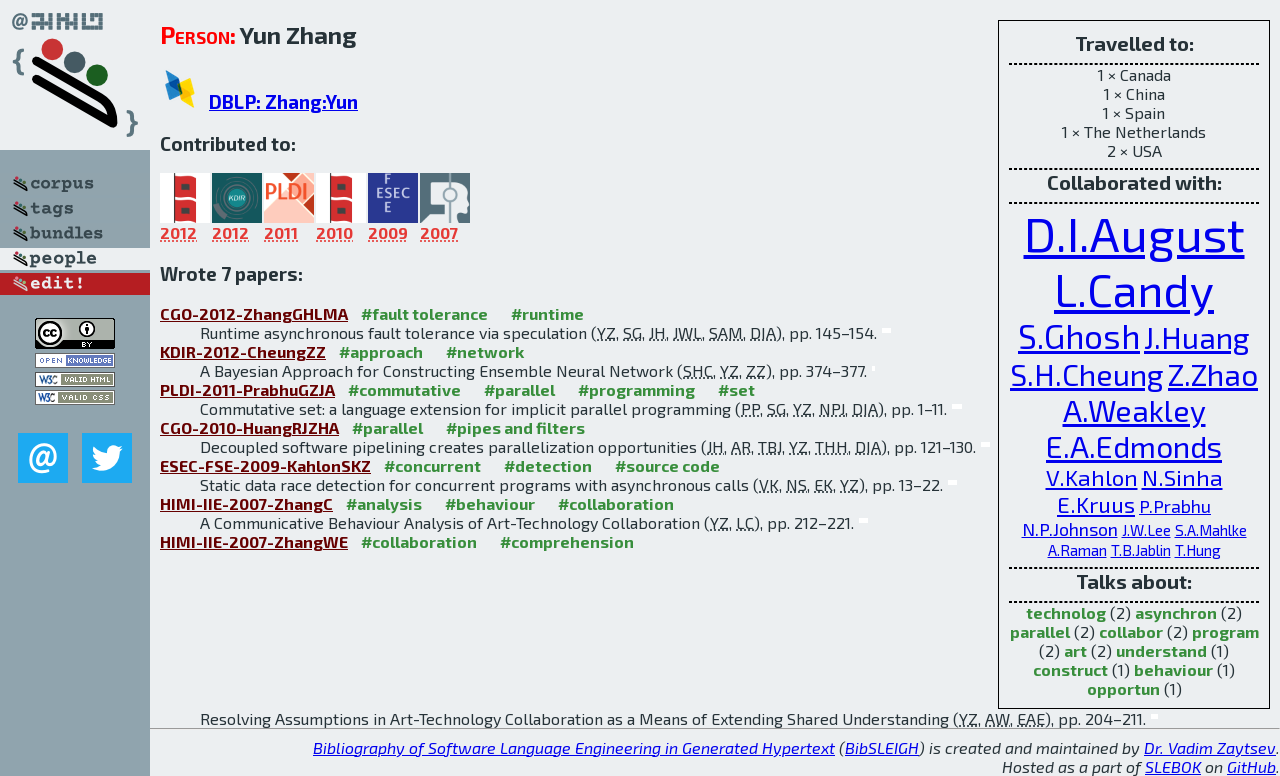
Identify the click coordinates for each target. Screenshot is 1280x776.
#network (485, 351)
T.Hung (1198, 550)
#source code (667, 465)
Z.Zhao (1213, 374)
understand (1161, 650)
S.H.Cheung (1087, 374)
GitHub (1251, 766)
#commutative (404, 389)
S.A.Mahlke (1211, 530)
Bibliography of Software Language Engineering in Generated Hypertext (574, 747)
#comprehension (567, 541)
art (1075, 650)
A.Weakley (1134, 410)
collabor (1131, 631)
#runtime (547, 313)
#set (736, 389)
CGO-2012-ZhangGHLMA (254, 313)
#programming (636, 389)
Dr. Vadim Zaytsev (1210, 747)
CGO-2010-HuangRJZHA (249, 427)
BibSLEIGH (882, 747)
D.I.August (1134, 233)
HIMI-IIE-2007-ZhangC (246, 503)
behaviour (1173, 669)
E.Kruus (1096, 504)
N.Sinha (1182, 477)
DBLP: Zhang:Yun (283, 101)
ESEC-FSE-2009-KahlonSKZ (265, 465)
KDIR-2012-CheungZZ (243, 351)
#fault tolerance (424, 313)
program (1225, 631)
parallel (1040, 631)
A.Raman (1077, 550)
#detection (548, 465)
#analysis (384, 503)
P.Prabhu (1175, 506)
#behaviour (490, 503)
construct (1070, 669)
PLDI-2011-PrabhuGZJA (247, 389)
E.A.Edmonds (1134, 446)
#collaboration (616, 503)
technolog (1066, 612)
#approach (381, 351)
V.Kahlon (1092, 477)
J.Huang (1197, 337)
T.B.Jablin (1141, 550)
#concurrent (432, 465)
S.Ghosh (1079, 336)
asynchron (1176, 612)
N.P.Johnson (1070, 529)
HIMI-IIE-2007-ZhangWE (254, 541)
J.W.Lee (1146, 530)
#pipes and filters (515, 427)
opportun (1123, 688)
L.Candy (1134, 289)
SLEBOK (1173, 766)
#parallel (519, 389)
